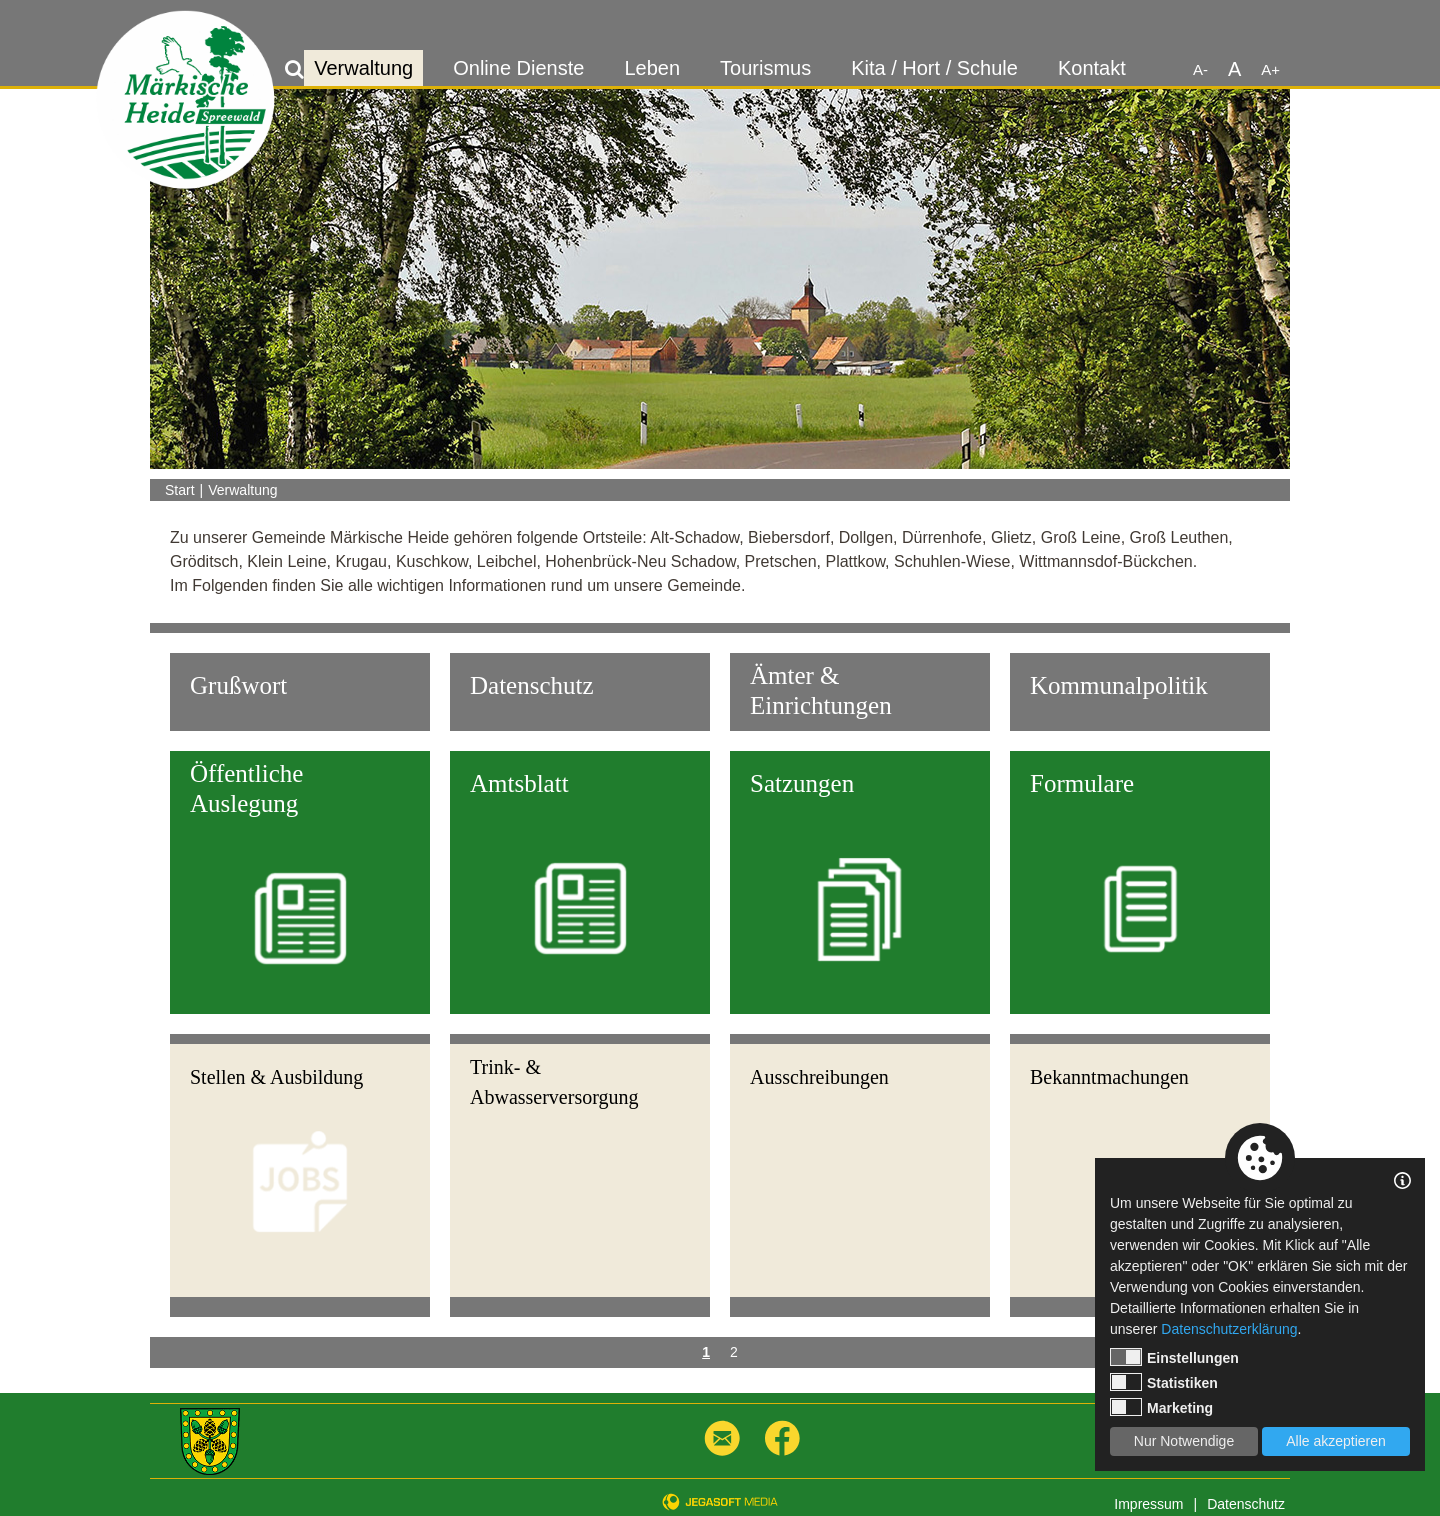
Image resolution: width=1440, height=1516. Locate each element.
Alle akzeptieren (1336, 1441)
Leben (652, 68)
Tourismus (765, 68)
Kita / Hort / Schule (934, 68)
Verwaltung (363, 68)
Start (180, 490)
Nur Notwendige (1184, 1441)
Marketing (1161, 1407)
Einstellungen (1174, 1357)
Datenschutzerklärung (1229, 1329)
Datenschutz (1246, 1504)
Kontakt (1092, 68)
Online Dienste (518, 68)
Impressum (1148, 1504)
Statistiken (1164, 1382)
